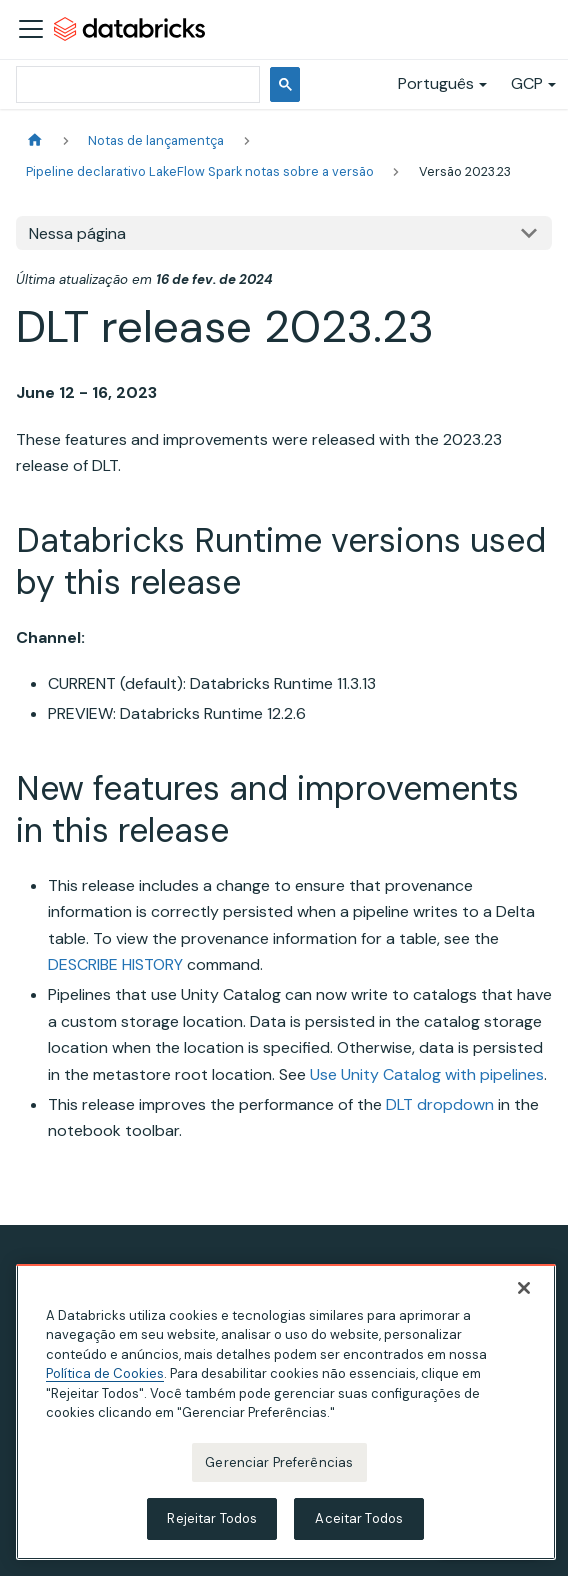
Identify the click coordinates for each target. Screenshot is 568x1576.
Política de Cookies (105, 1376)
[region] (286, 1414)
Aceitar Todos (359, 1521)
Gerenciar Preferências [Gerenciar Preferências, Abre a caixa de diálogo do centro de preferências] (279, 1464)
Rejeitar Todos (212, 1521)
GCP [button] (527, 83)
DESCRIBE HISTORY (115, 964)
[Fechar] (524, 1290)
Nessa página (77, 233)
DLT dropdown (440, 1104)
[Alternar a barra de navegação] (31, 29)
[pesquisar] (136, 84)
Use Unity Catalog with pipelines (427, 1074)
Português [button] (436, 83)
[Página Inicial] (35, 140)
